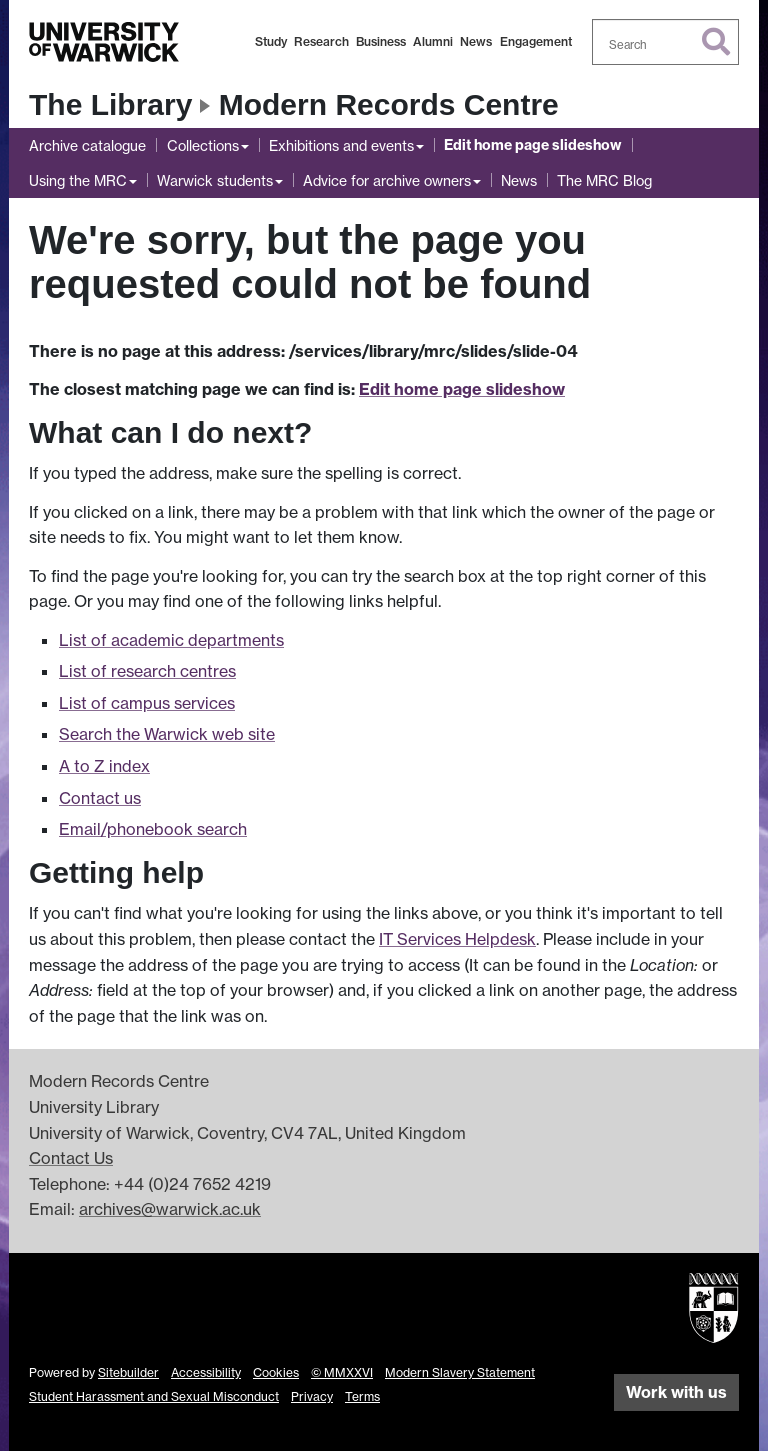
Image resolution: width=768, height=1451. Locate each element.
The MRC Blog (604, 180)
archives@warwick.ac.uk (170, 1209)
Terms (362, 1396)
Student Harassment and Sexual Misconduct (154, 1396)
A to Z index (104, 766)
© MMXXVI (342, 1372)
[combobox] (666, 42)
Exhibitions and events (341, 145)
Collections (203, 145)
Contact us (100, 798)
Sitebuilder (128, 1372)
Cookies (276, 1372)
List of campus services (147, 703)
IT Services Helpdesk (457, 939)
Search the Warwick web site (167, 734)
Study (271, 41)
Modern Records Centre (389, 104)
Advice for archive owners (387, 180)
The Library (110, 104)
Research (321, 41)
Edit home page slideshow (533, 145)
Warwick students (215, 180)
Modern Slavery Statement (460, 1372)
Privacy (312, 1396)
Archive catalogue (87, 145)
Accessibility (206, 1372)
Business (381, 41)
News (476, 41)
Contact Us (71, 1158)
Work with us (676, 1392)
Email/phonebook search (153, 829)
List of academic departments (171, 640)
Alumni (433, 41)
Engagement (536, 41)
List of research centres (147, 671)
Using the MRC (78, 180)
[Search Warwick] (666, 42)
